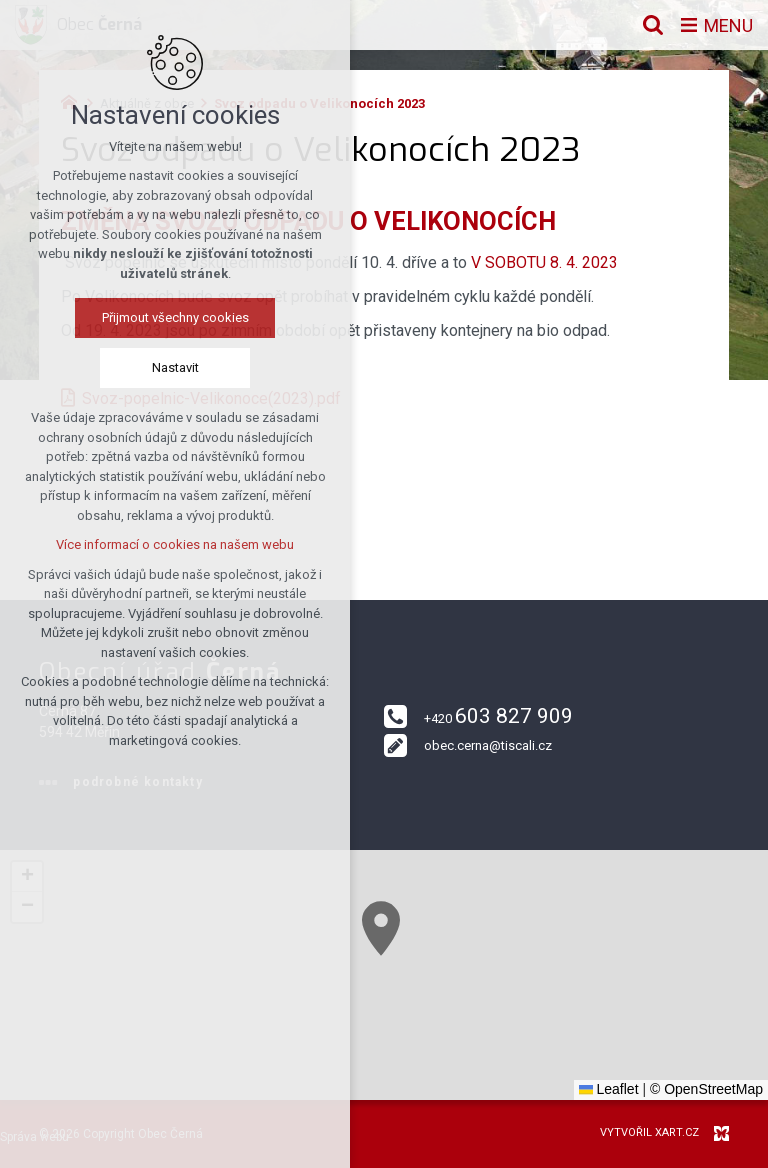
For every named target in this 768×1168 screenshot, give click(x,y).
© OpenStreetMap (706, 1089)
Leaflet (609, 1089)
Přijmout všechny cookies (175, 317)
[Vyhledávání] (653, 25)
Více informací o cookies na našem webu (175, 544)
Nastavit (175, 367)
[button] (381, 928)
